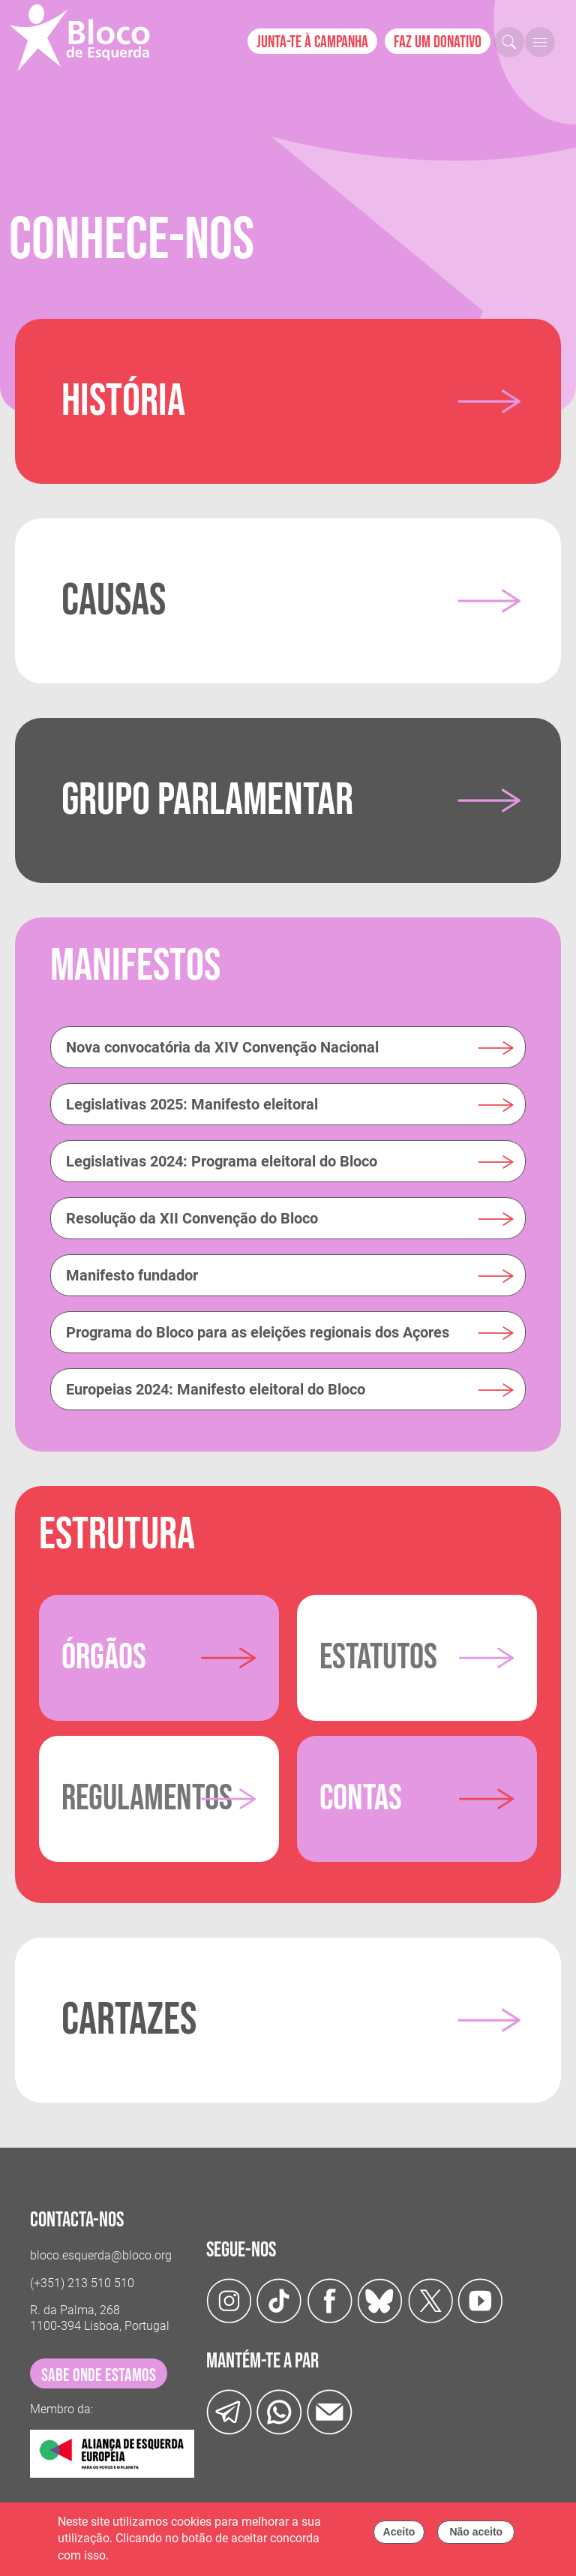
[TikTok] (279, 2299)
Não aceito (475, 2536)
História (123, 401)
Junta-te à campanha (312, 42)
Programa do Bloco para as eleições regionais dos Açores (257, 1332)
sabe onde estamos (98, 2375)
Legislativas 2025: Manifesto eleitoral (192, 1104)
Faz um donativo (438, 42)
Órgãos (104, 1657)
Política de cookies (161, 2560)
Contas (361, 1798)
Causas (114, 601)
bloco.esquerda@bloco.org (101, 2255)
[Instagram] (229, 2299)
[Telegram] (229, 2411)
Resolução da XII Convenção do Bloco (192, 1218)
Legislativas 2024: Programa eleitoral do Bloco (221, 1161)
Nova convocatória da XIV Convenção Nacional (222, 1047)
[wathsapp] (279, 2411)
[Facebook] (329, 2299)
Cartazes (129, 2020)
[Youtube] (480, 2299)
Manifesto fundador (132, 1275)
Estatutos (378, 1657)
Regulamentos (147, 1798)
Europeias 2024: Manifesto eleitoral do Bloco (215, 1389)
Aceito (399, 2536)
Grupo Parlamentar (207, 800)
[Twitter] (380, 2299)
